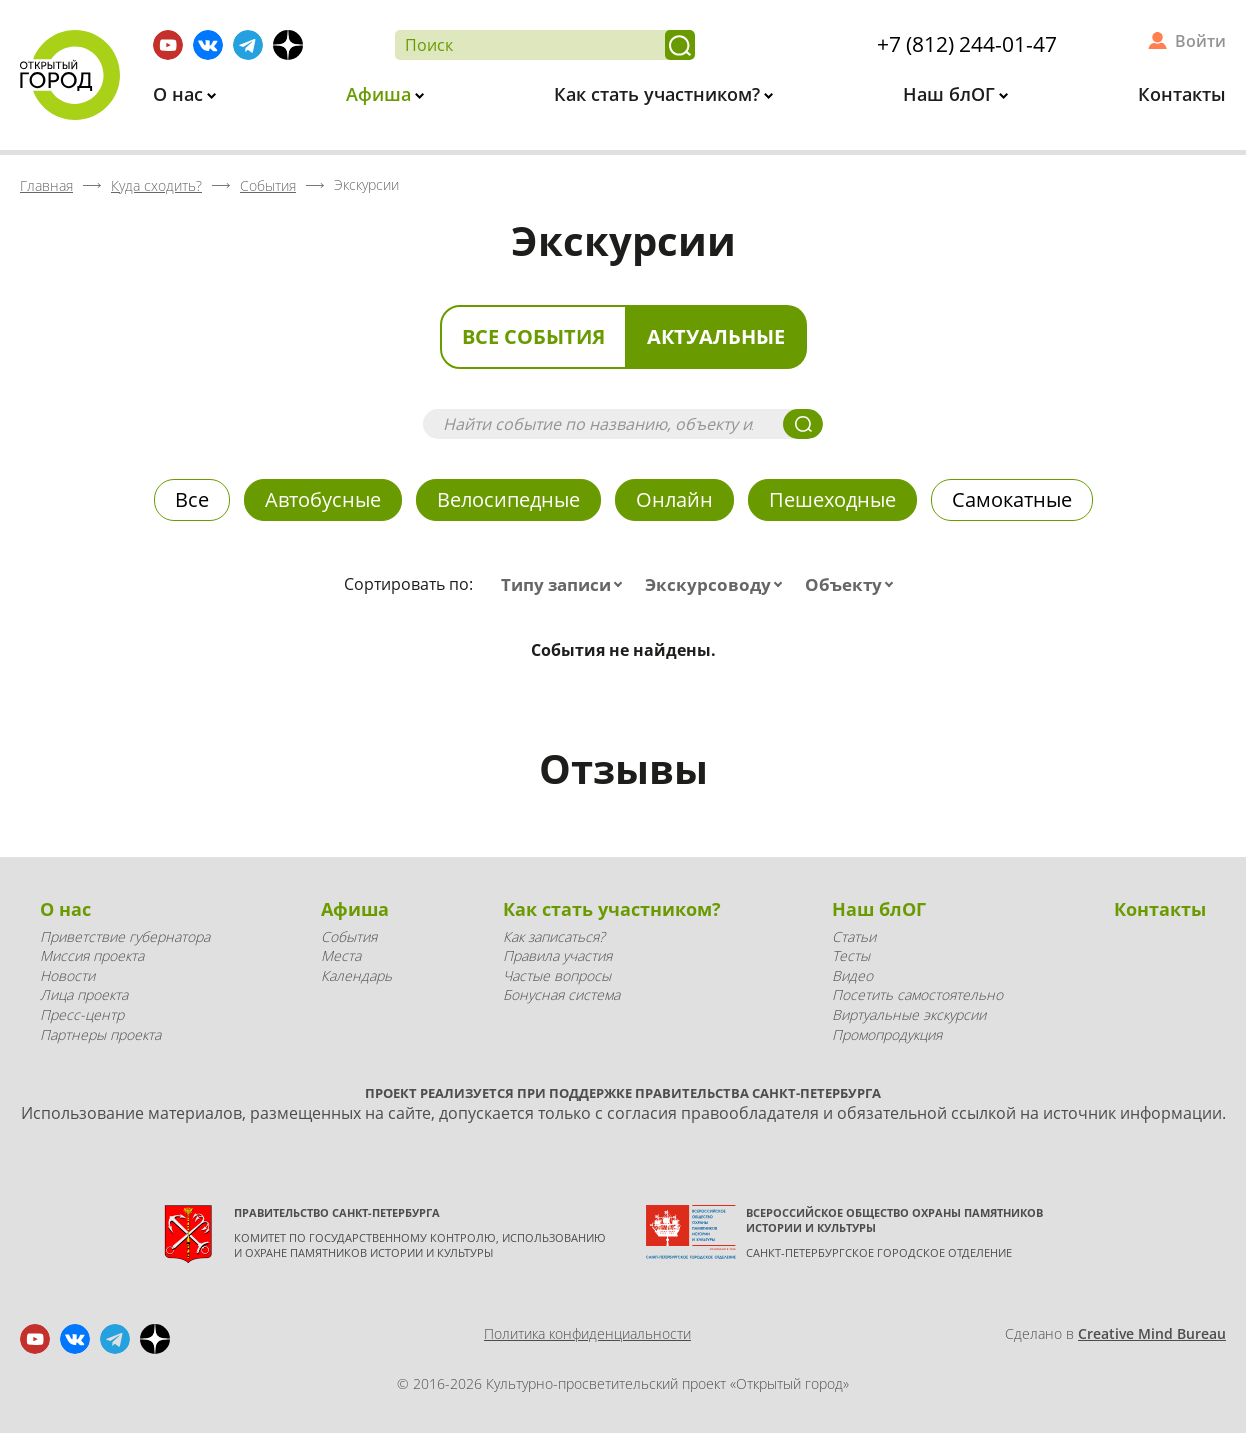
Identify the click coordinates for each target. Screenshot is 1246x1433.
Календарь (356, 975)
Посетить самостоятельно (917, 994)
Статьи (854, 936)
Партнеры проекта (100, 1034)
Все (192, 499)
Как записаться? (554, 936)
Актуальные (716, 336)
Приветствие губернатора (125, 936)
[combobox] (566, 585)
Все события (533, 336)
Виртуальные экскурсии (909, 1014)
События (349, 936)
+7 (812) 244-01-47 (967, 44)
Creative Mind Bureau (1152, 1333)
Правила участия (557, 955)
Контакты (1182, 94)
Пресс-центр (82, 1014)
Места (341, 955)
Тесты (851, 955)
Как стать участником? (659, 94)
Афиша (381, 94)
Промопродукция (887, 1034)
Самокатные (1012, 499)
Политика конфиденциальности (587, 1333)
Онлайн (674, 499)
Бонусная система (561, 994)
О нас (180, 94)
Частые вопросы (557, 975)
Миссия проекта (92, 955)
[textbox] (566, 585)
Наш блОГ (951, 94)
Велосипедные (508, 499)
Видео (852, 975)
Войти (1200, 41)
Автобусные (323, 499)
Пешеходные (832, 499)
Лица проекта (84, 994)
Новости (67, 975)
